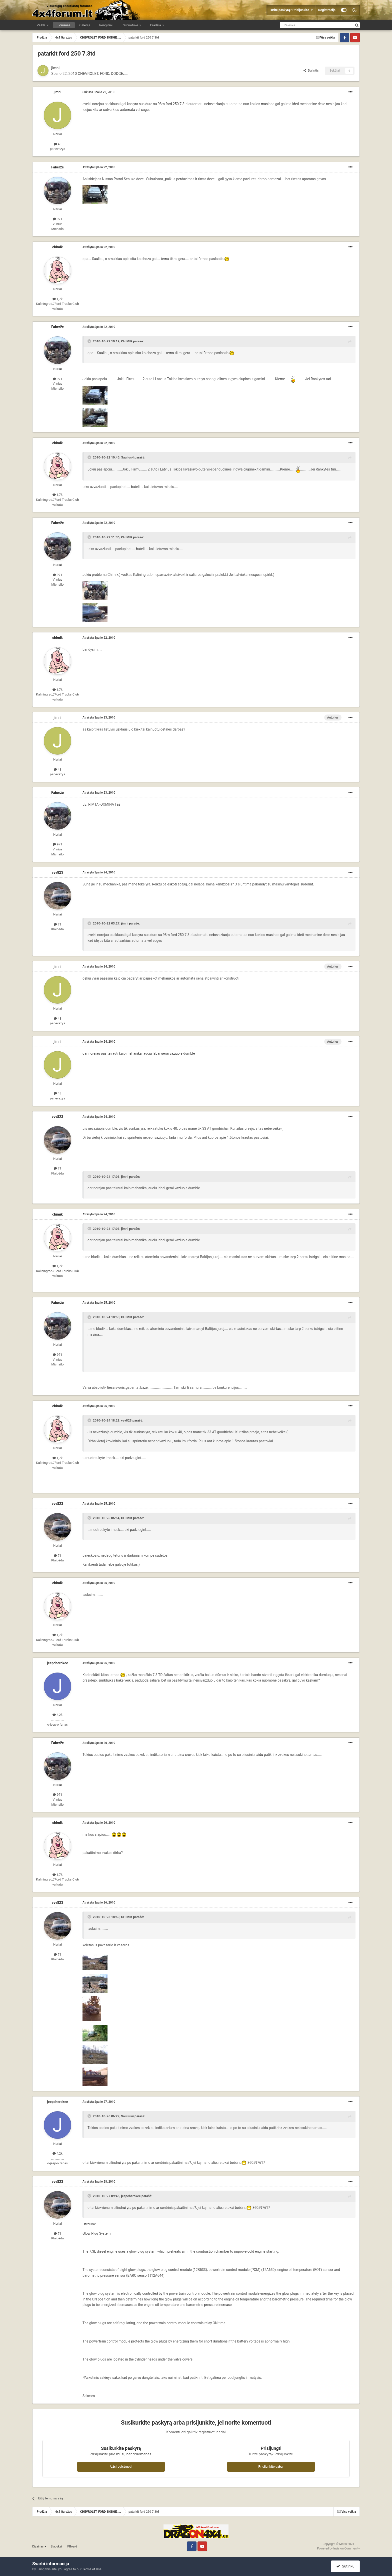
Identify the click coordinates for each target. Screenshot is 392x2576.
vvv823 (57, 872)
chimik (57, 247)
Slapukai (56, 2546)
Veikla (41, 25)
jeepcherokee (57, 1663)
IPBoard (71, 2546)
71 (58, 924)
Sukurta (98, 92)
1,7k (57, 299)
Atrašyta (98, 167)
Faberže (57, 167)
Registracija (327, 10)
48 (58, 144)
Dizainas (39, 2546)
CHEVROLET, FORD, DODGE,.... (103, 73)
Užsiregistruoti (121, 2466)
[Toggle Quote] (90, 341)
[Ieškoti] (303, 25)
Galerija (84, 25)
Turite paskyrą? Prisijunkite (291, 10)
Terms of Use (92, 2569)
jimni (55, 68)
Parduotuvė (130, 25)
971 (57, 219)
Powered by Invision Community (338, 2548)
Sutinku (345, 2566)
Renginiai (105, 25)
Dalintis (311, 70)
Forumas (64, 25)
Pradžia (156, 25)
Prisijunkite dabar (271, 2466)
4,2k (57, 1715)
